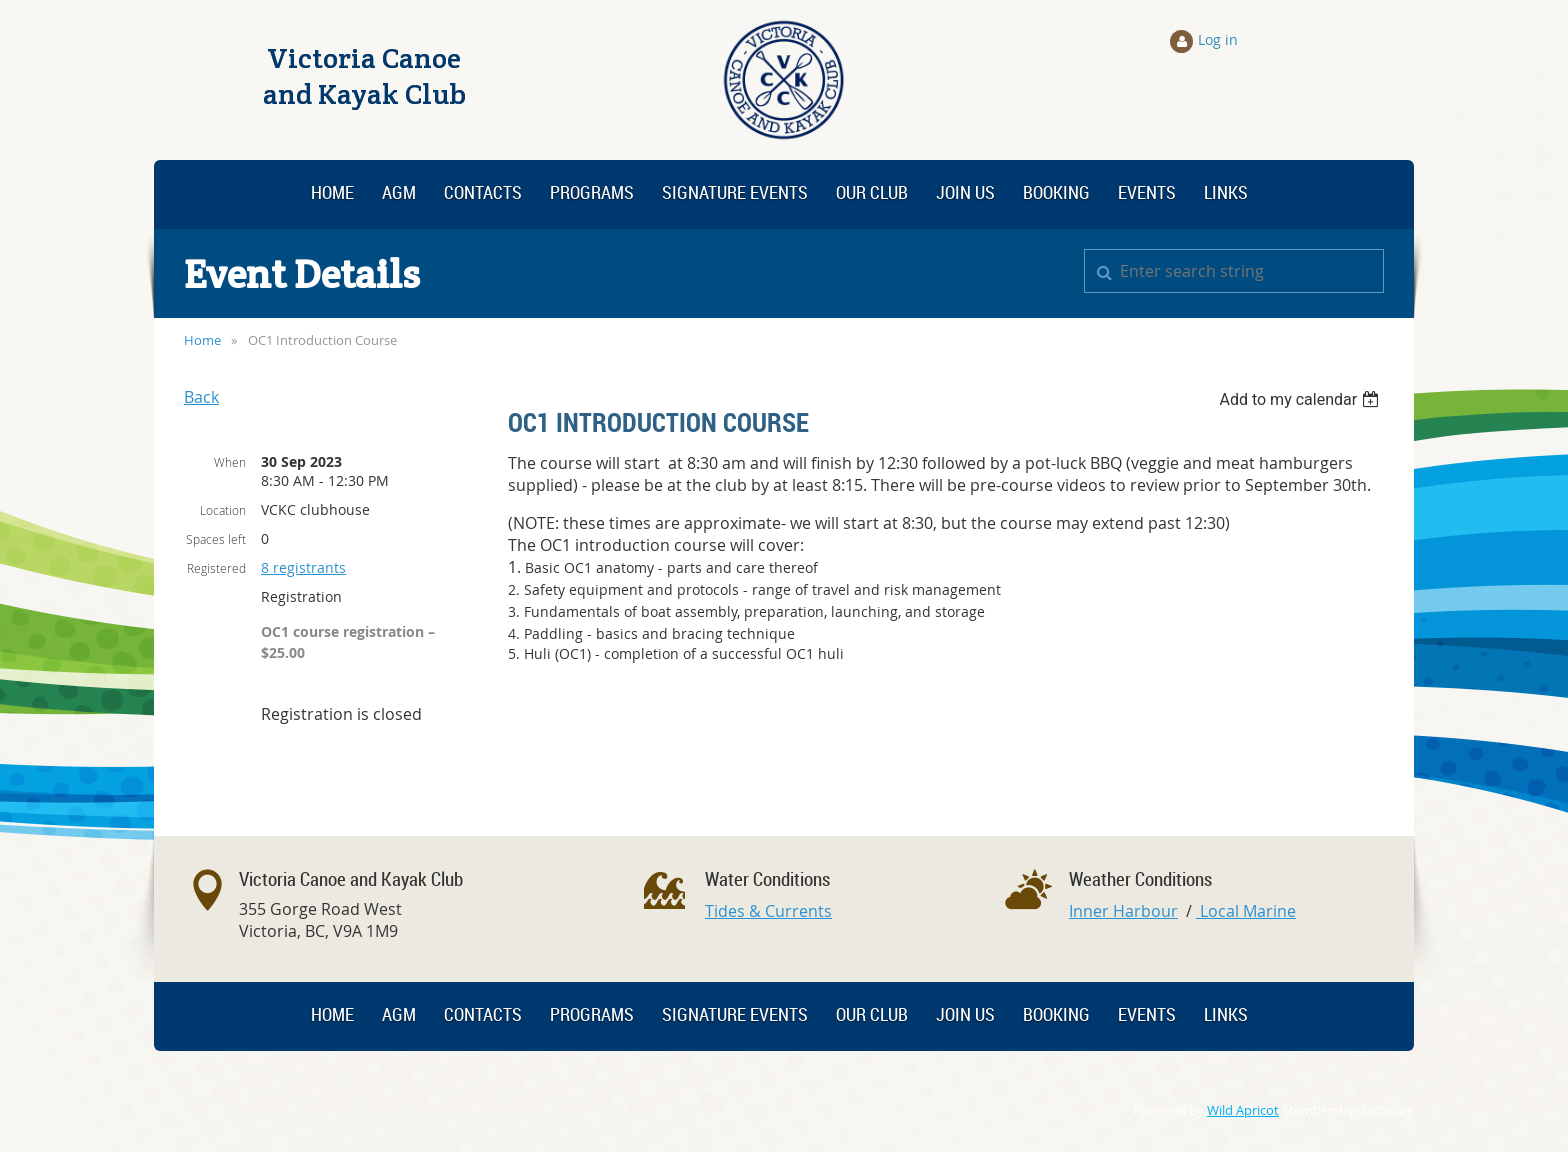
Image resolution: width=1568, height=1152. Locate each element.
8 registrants (303, 567)
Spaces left (216, 539)
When (230, 462)
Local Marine (1246, 911)
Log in (1218, 39)
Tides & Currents (768, 911)
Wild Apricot (1243, 1110)
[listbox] (1301, 399)
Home (202, 340)
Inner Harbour (1123, 911)
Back (201, 397)
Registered (216, 568)
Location (223, 510)
